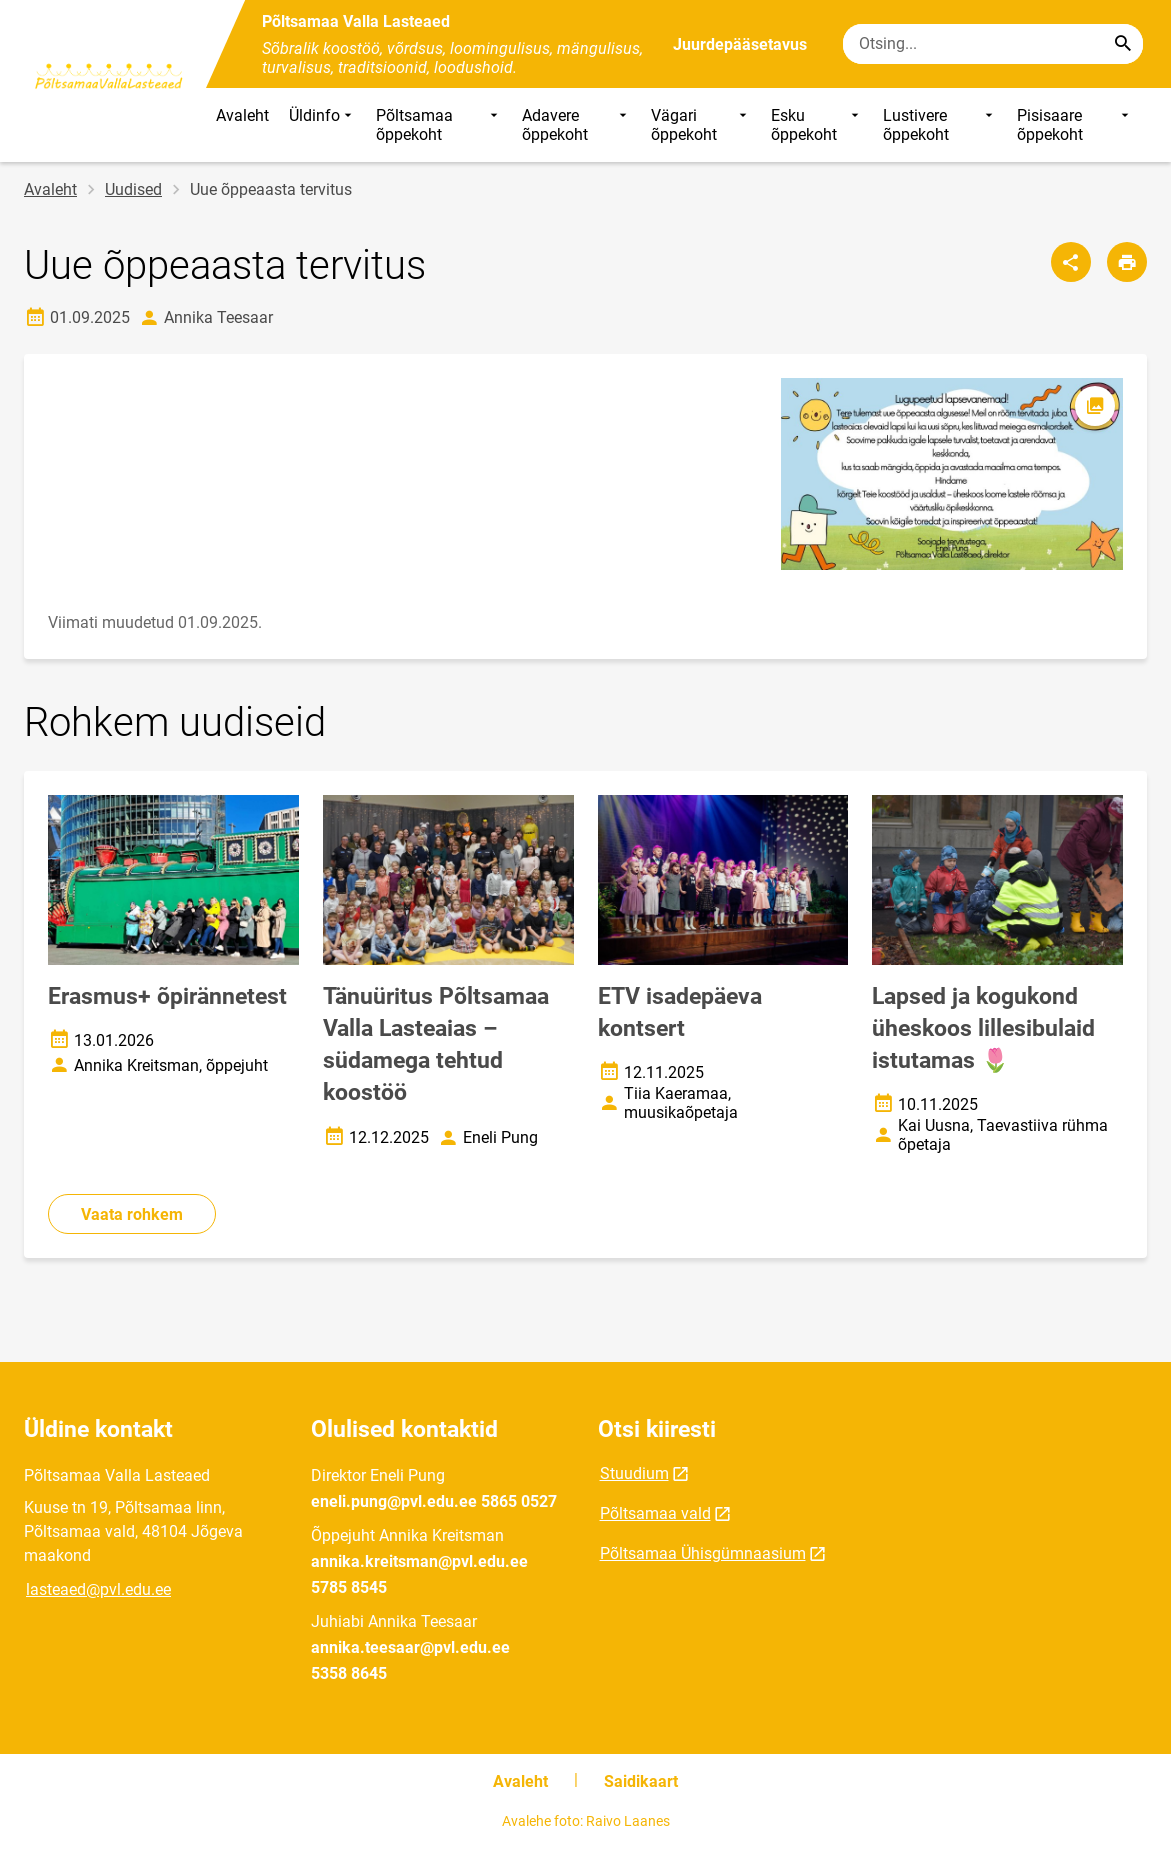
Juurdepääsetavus (740, 44)
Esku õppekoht (816, 125)
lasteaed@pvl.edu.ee (98, 1589)
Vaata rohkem (132, 1214)
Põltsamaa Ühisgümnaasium (703, 1553)
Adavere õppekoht (576, 125)
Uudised (133, 189)
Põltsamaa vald (655, 1513)
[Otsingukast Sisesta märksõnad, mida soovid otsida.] (993, 44)
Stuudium (634, 1473)
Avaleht (242, 115)
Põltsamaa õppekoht (438, 125)
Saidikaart (641, 1781)
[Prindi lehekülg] (1127, 262)
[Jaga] (1071, 262)
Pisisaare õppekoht (1075, 125)
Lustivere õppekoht (940, 125)
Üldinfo (322, 125)
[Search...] (1123, 44)
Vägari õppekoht (701, 125)
